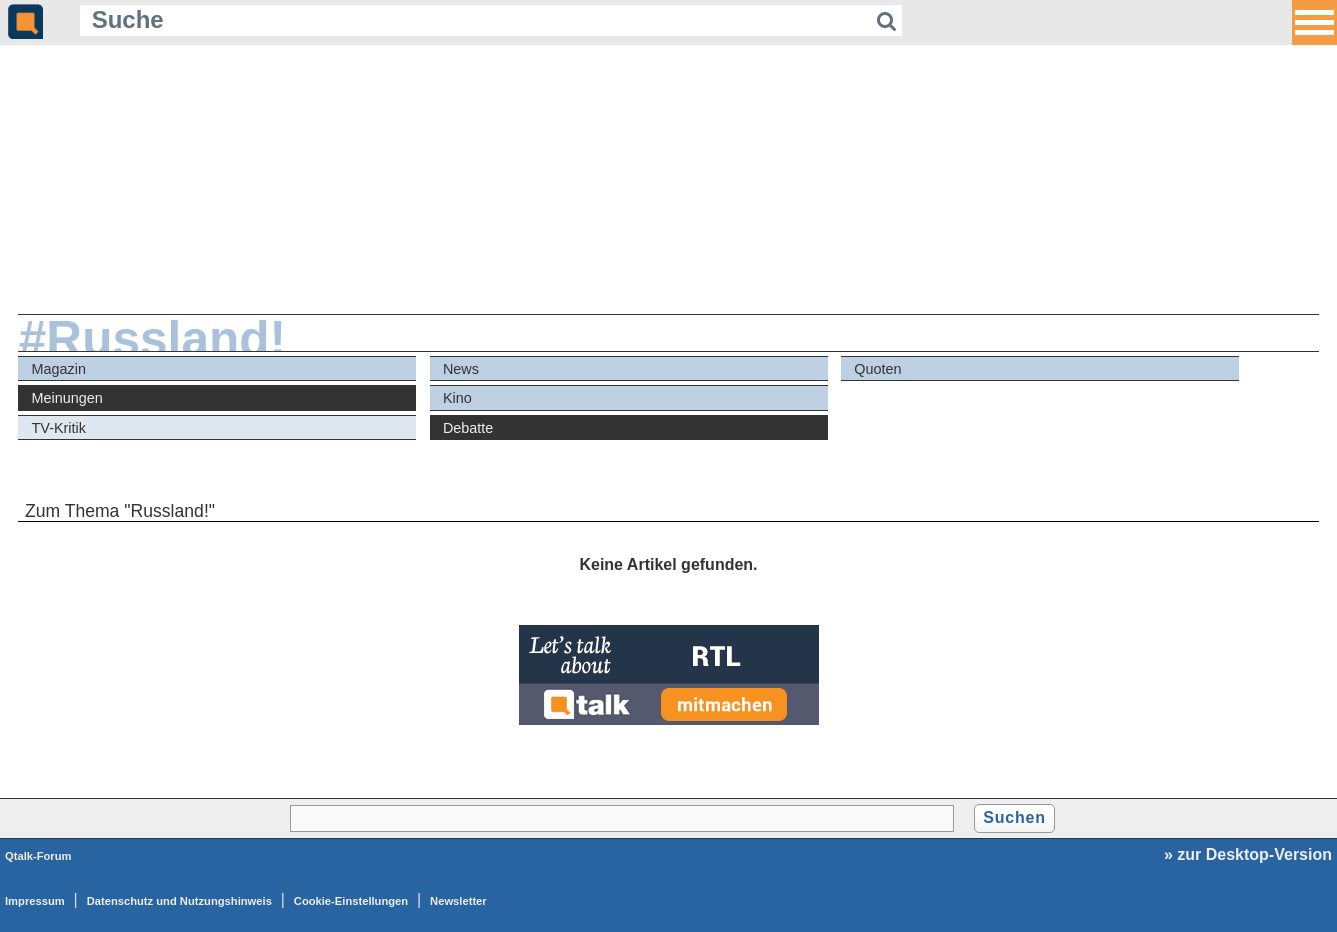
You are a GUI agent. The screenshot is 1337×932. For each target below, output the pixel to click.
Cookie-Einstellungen (351, 901)
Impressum (35, 901)
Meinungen (67, 398)
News (461, 369)
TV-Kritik (59, 428)
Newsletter (458, 901)
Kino (457, 398)
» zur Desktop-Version (1248, 854)
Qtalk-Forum (38, 856)
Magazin (59, 369)
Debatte (468, 428)
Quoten (877, 369)
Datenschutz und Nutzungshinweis (179, 901)
